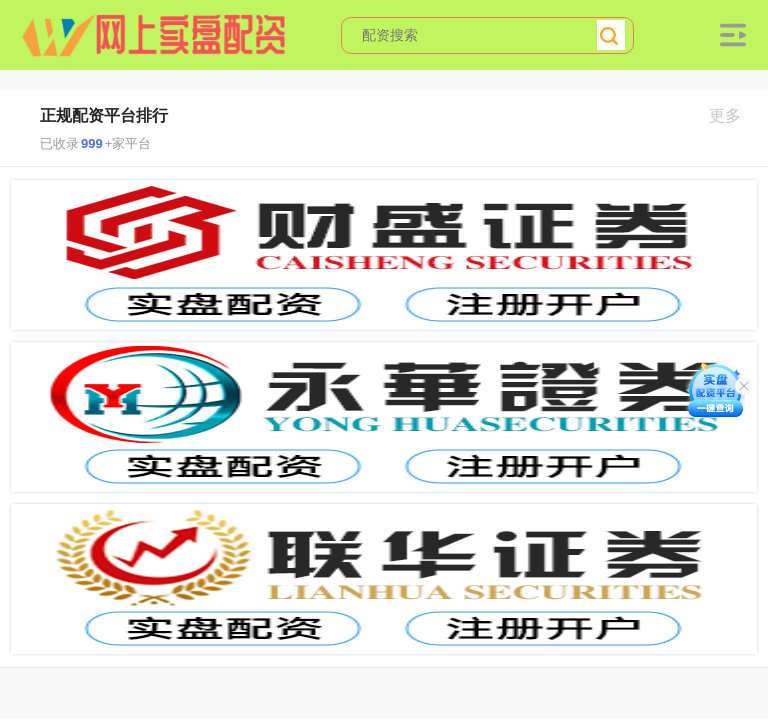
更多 (733, 115)
